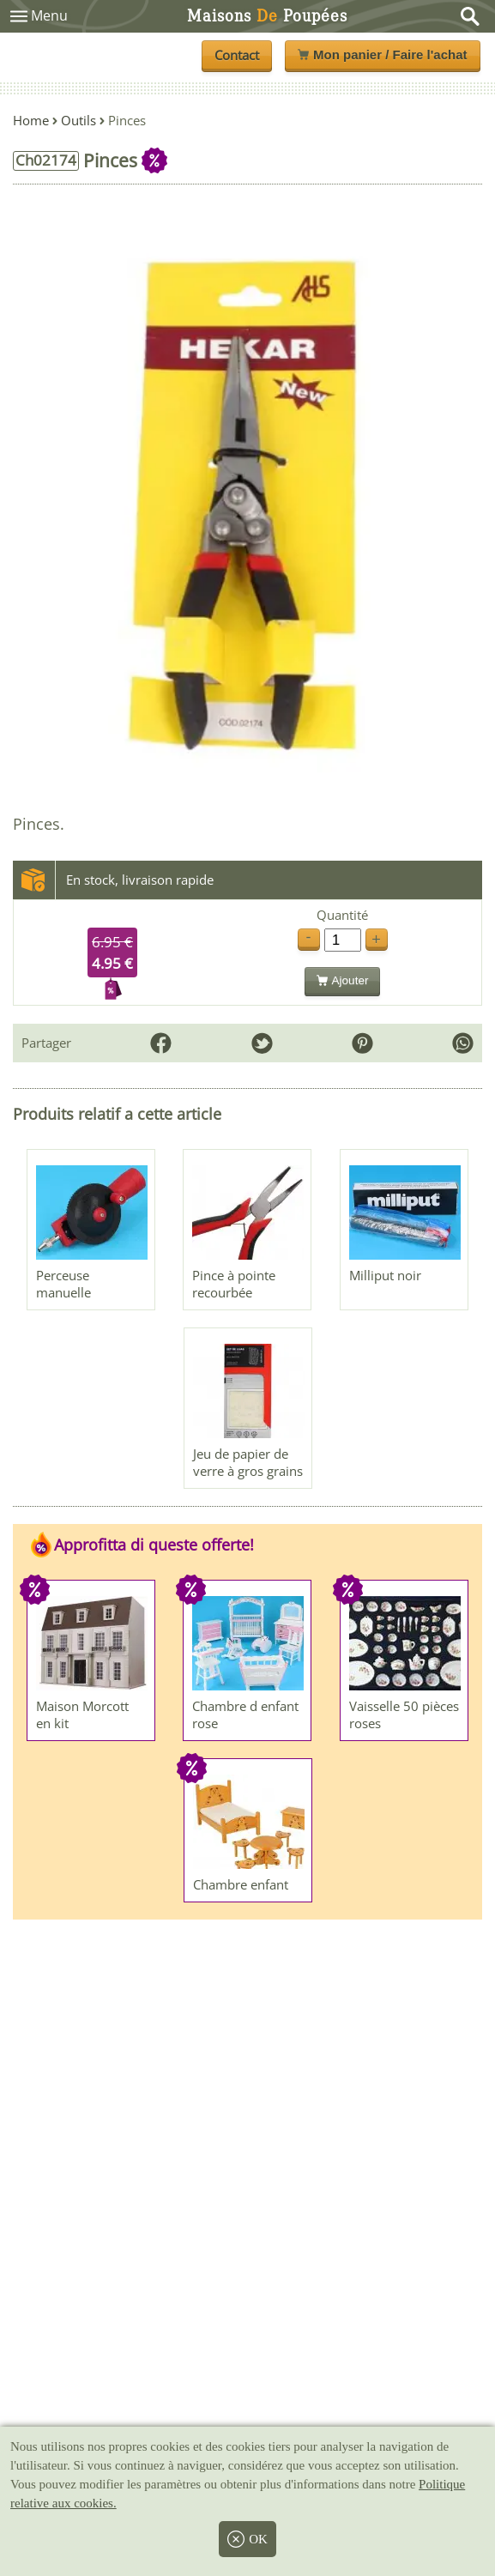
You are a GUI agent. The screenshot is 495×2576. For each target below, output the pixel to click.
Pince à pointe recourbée (233, 1284)
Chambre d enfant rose (245, 1714)
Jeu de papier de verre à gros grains (248, 1462)
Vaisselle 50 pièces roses (404, 1714)
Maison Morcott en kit (82, 1714)
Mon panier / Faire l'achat (382, 54)
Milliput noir (385, 1275)
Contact (236, 54)
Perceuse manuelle (63, 1284)
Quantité (342, 915)
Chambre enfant (240, 1884)
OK (247, 2539)
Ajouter (343, 980)
